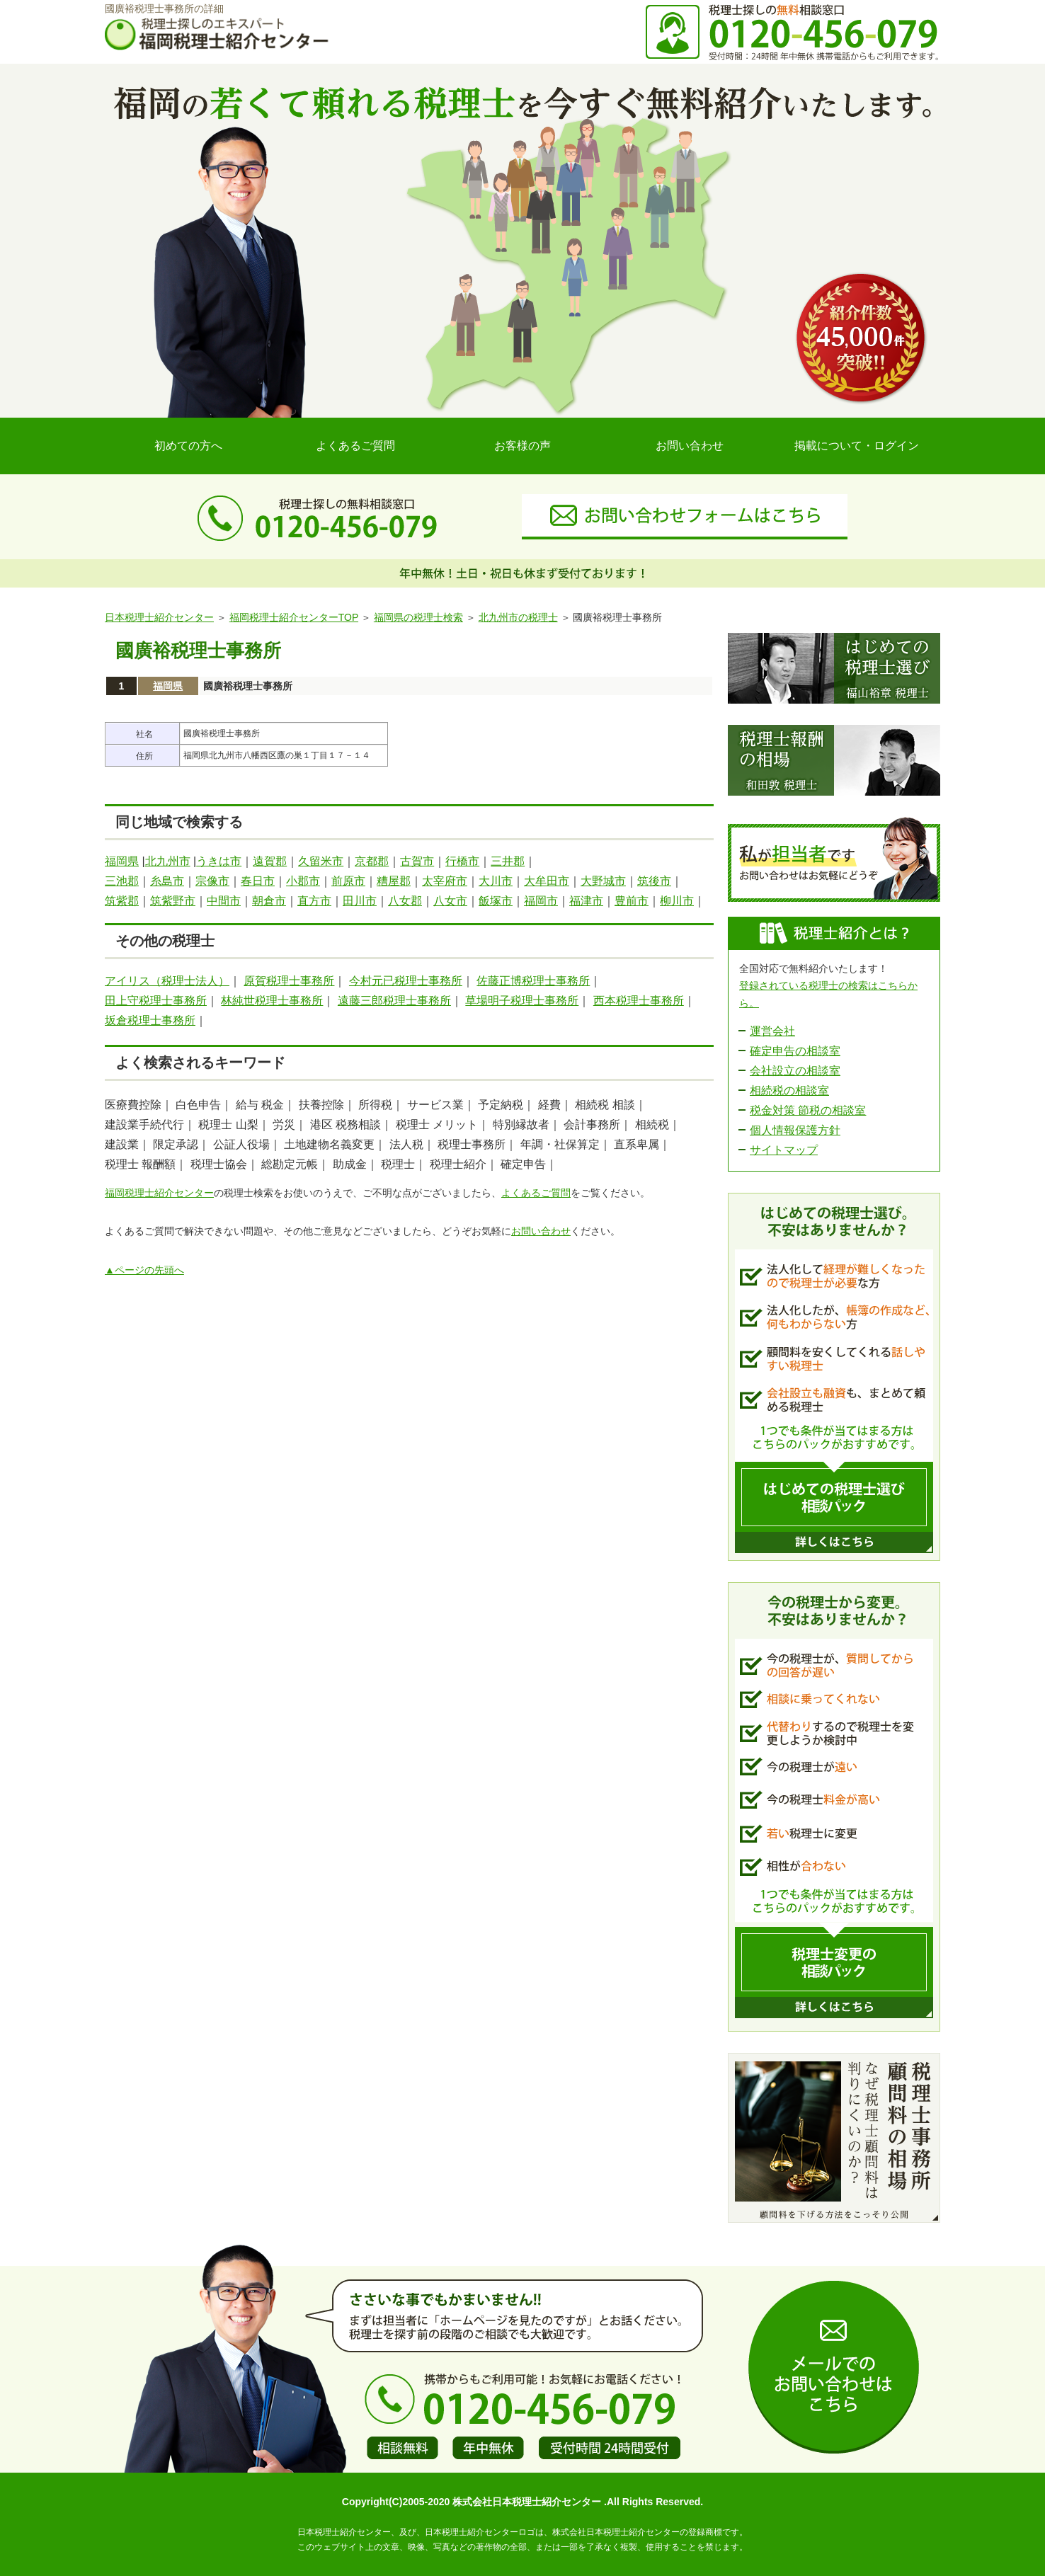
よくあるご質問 (355, 446)
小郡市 (303, 881)
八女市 (450, 901)
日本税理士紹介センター (159, 617)
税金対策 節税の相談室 (808, 1110)
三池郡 (122, 881)
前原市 (348, 881)
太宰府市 (444, 881)
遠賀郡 (270, 861)
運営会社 (772, 1031)
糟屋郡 (394, 881)
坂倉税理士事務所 (150, 1020)
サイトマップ (784, 1150)
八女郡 (405, 901)
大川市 (496, 881)
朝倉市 (269, 901)
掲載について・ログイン (856, 446)
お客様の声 (522, 446)
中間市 (224, 901)
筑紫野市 (172, 901)
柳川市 (677, 901)
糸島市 (167, 881)
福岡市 (541, 901)
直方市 (314, 901)
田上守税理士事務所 (156, 1001)
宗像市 (212, 881)
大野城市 (603, 881)
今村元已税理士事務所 (405, 981)
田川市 (360, 901)
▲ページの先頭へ (144, 1270)
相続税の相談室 (789, 1090)
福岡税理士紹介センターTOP (293, 617)
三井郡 (508, 861)
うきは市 (218, 861)
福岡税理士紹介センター (159, 1192)
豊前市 (632, 901)
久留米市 (320, 861)
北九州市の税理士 (518, 617)
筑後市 (654, 881)
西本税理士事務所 (638, 1001)
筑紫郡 (122, 901)
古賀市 (417, 861)
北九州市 (167, 861)
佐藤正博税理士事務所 (533, 981)
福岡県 (168, 686)
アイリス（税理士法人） (167, 981)
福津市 (586, 901)
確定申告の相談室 (795, 1051)
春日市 (258, 881)
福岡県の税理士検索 (418, 617)
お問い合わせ (690, 446)
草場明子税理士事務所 (521, 1001)
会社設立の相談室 (795, 1071)
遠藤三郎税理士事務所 (394, 1001)
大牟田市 (546, 881)
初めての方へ (188, 446)
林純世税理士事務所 (272, 1001)
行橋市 (462, 861)
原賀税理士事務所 (289, 981)
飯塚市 (496, 901)
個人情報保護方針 (795, 1130)
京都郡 (372, 861)
